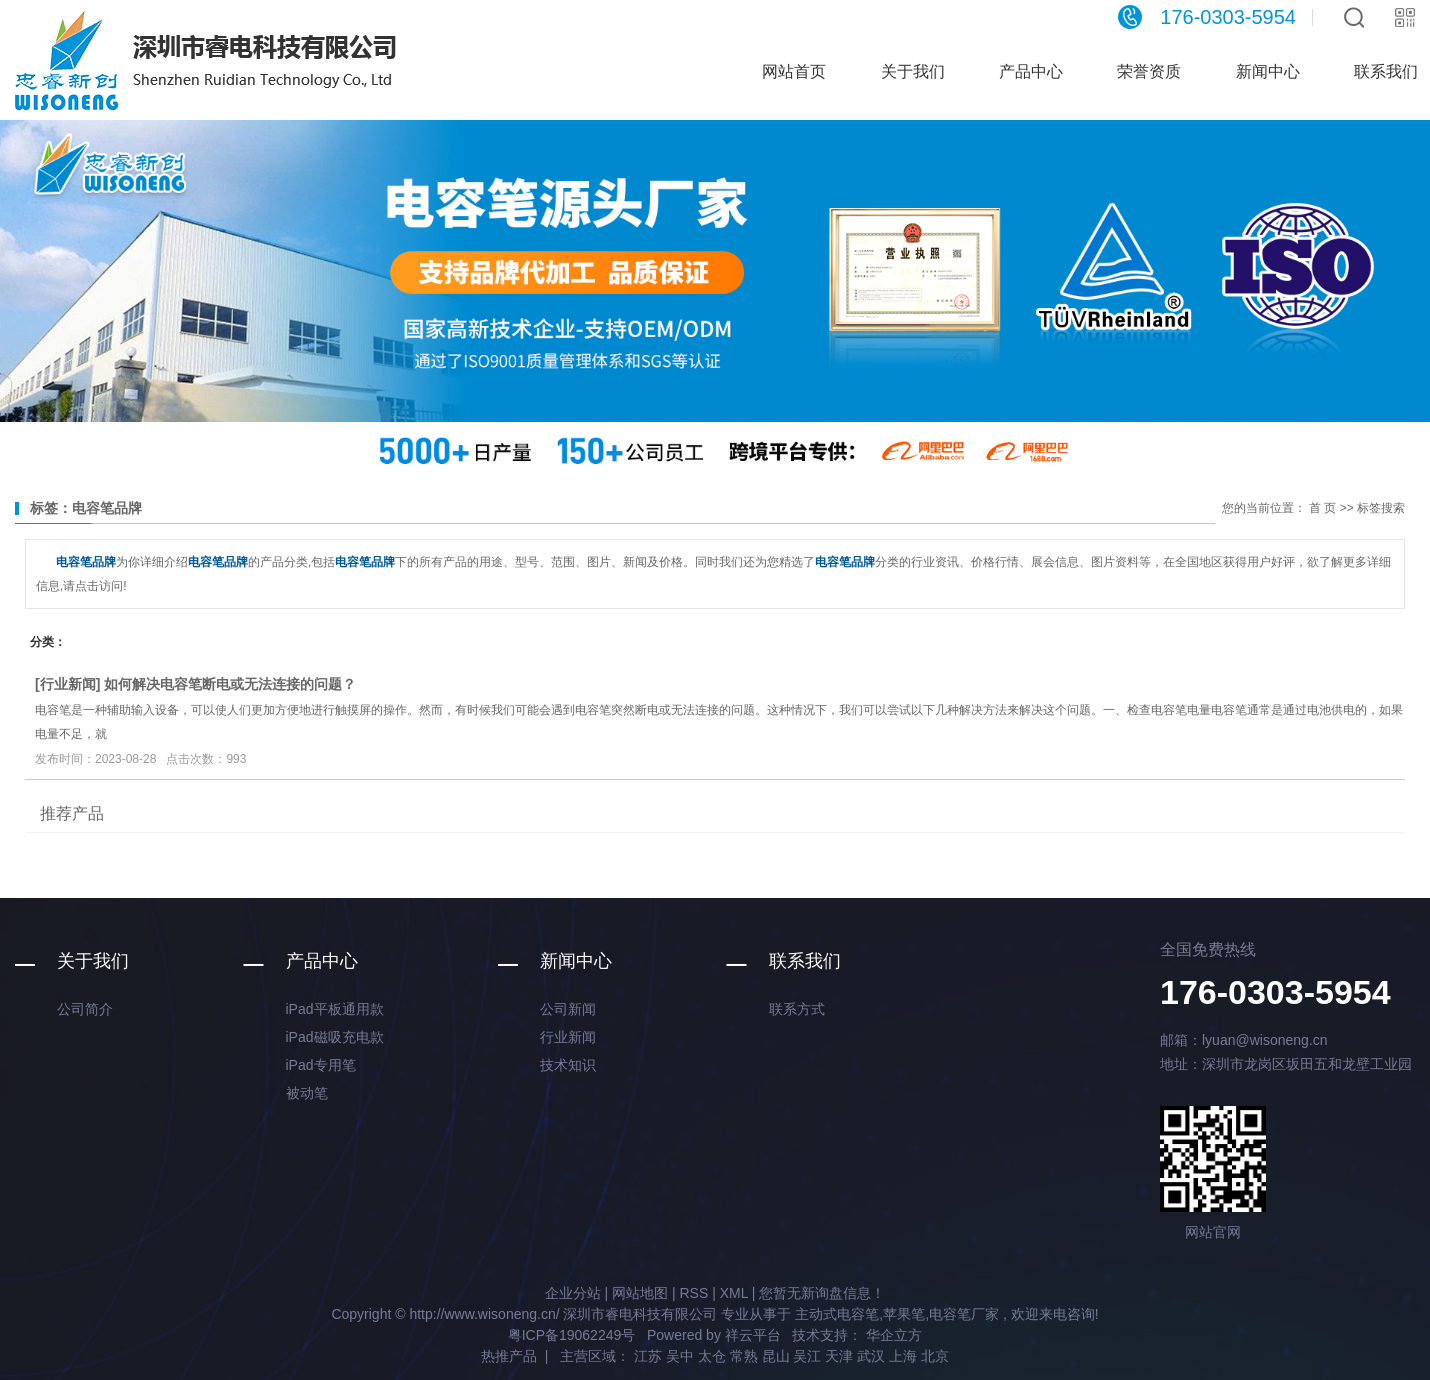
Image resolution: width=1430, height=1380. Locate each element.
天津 (839, 1356)
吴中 (680, 1356)
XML (734, 1293)
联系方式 (797, 1009)
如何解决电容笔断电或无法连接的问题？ (230, 684)
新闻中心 (1268, 71)
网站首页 (794, 71)
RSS (693, 1293)
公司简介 (85, 1009)
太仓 (712, 1356)
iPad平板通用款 (335, 1009)
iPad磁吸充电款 (335, 1037)
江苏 (648, 1356)
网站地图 (640, 1293)
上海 (903, 1356)
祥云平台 (753, 1335)
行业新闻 (68, 684)
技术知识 (568, 1065)
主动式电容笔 (837, 1314)
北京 (935, 1356)
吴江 (807, 1356)
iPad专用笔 (321, 1065)
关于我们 (913, 71)
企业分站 (573, 1293)
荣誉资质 (1149, 71)
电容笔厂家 (964, 1314)
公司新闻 (568, 1009)
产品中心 (1031, 71)
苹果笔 (904, 1314)
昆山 (776, 1356)
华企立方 (892, 1335)
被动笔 (307, 1093)
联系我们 (805, 961)
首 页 (1322, 508)
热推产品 (509, 1356)
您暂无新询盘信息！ (822, 1293)
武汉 (871, 1356)
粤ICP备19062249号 (572, 1335)
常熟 (744, 1356)
